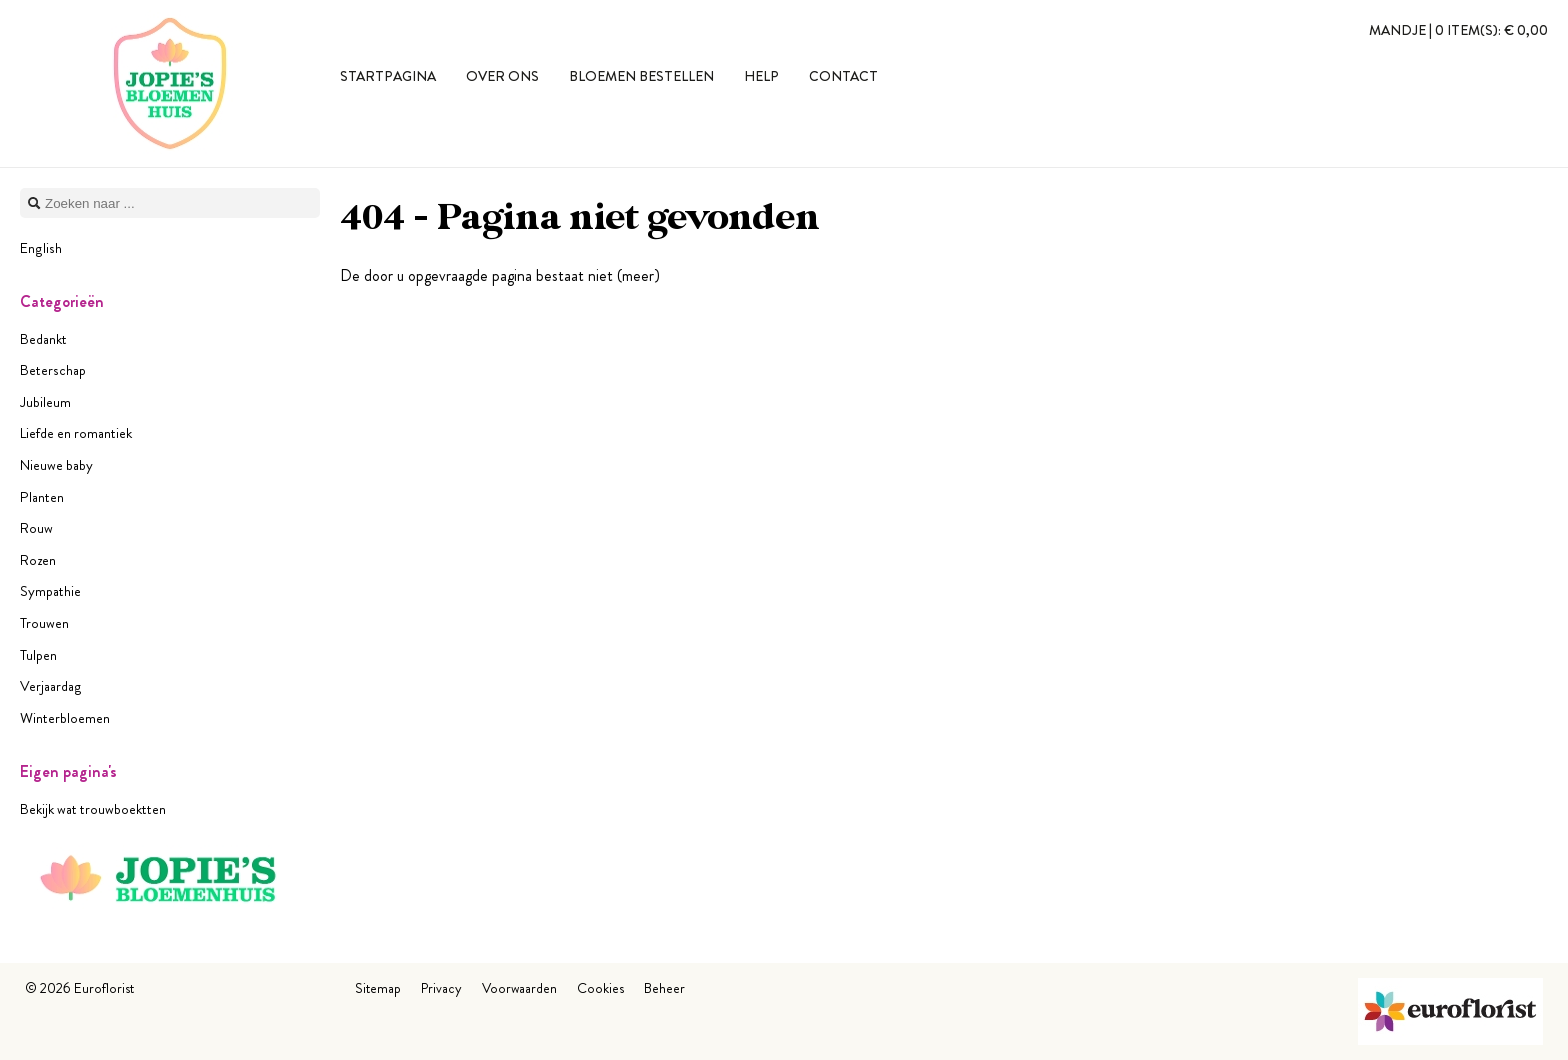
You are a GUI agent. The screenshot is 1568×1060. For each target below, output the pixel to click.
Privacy (441, 988)
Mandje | (1458, 30)
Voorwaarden (519, 988)
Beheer (664, 988)
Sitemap (378, 988)
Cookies (600, 988)
